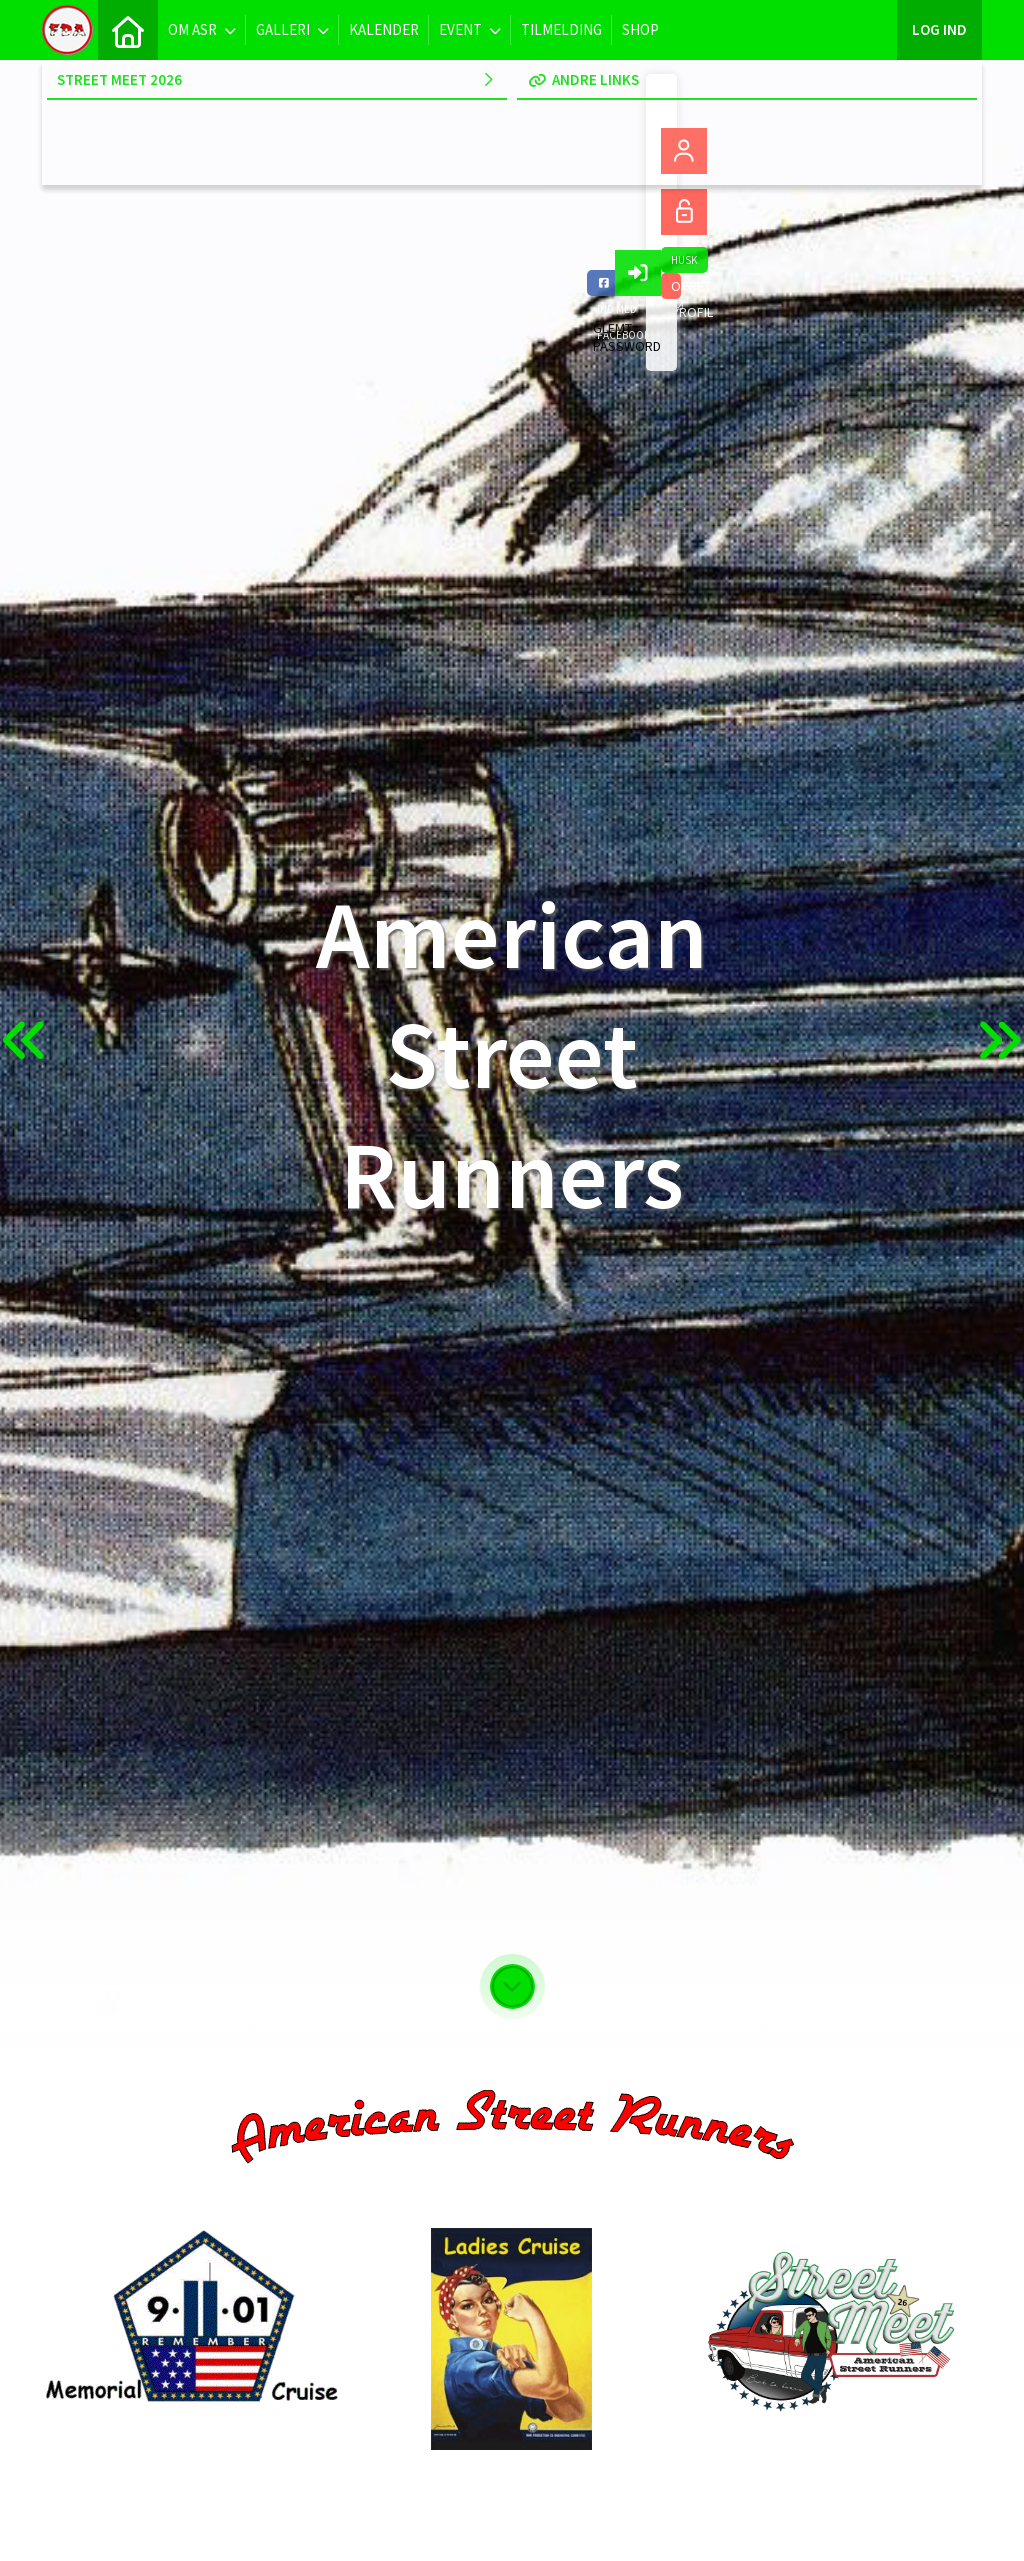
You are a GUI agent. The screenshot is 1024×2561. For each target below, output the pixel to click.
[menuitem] (128, 30)
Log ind (939, 29)
